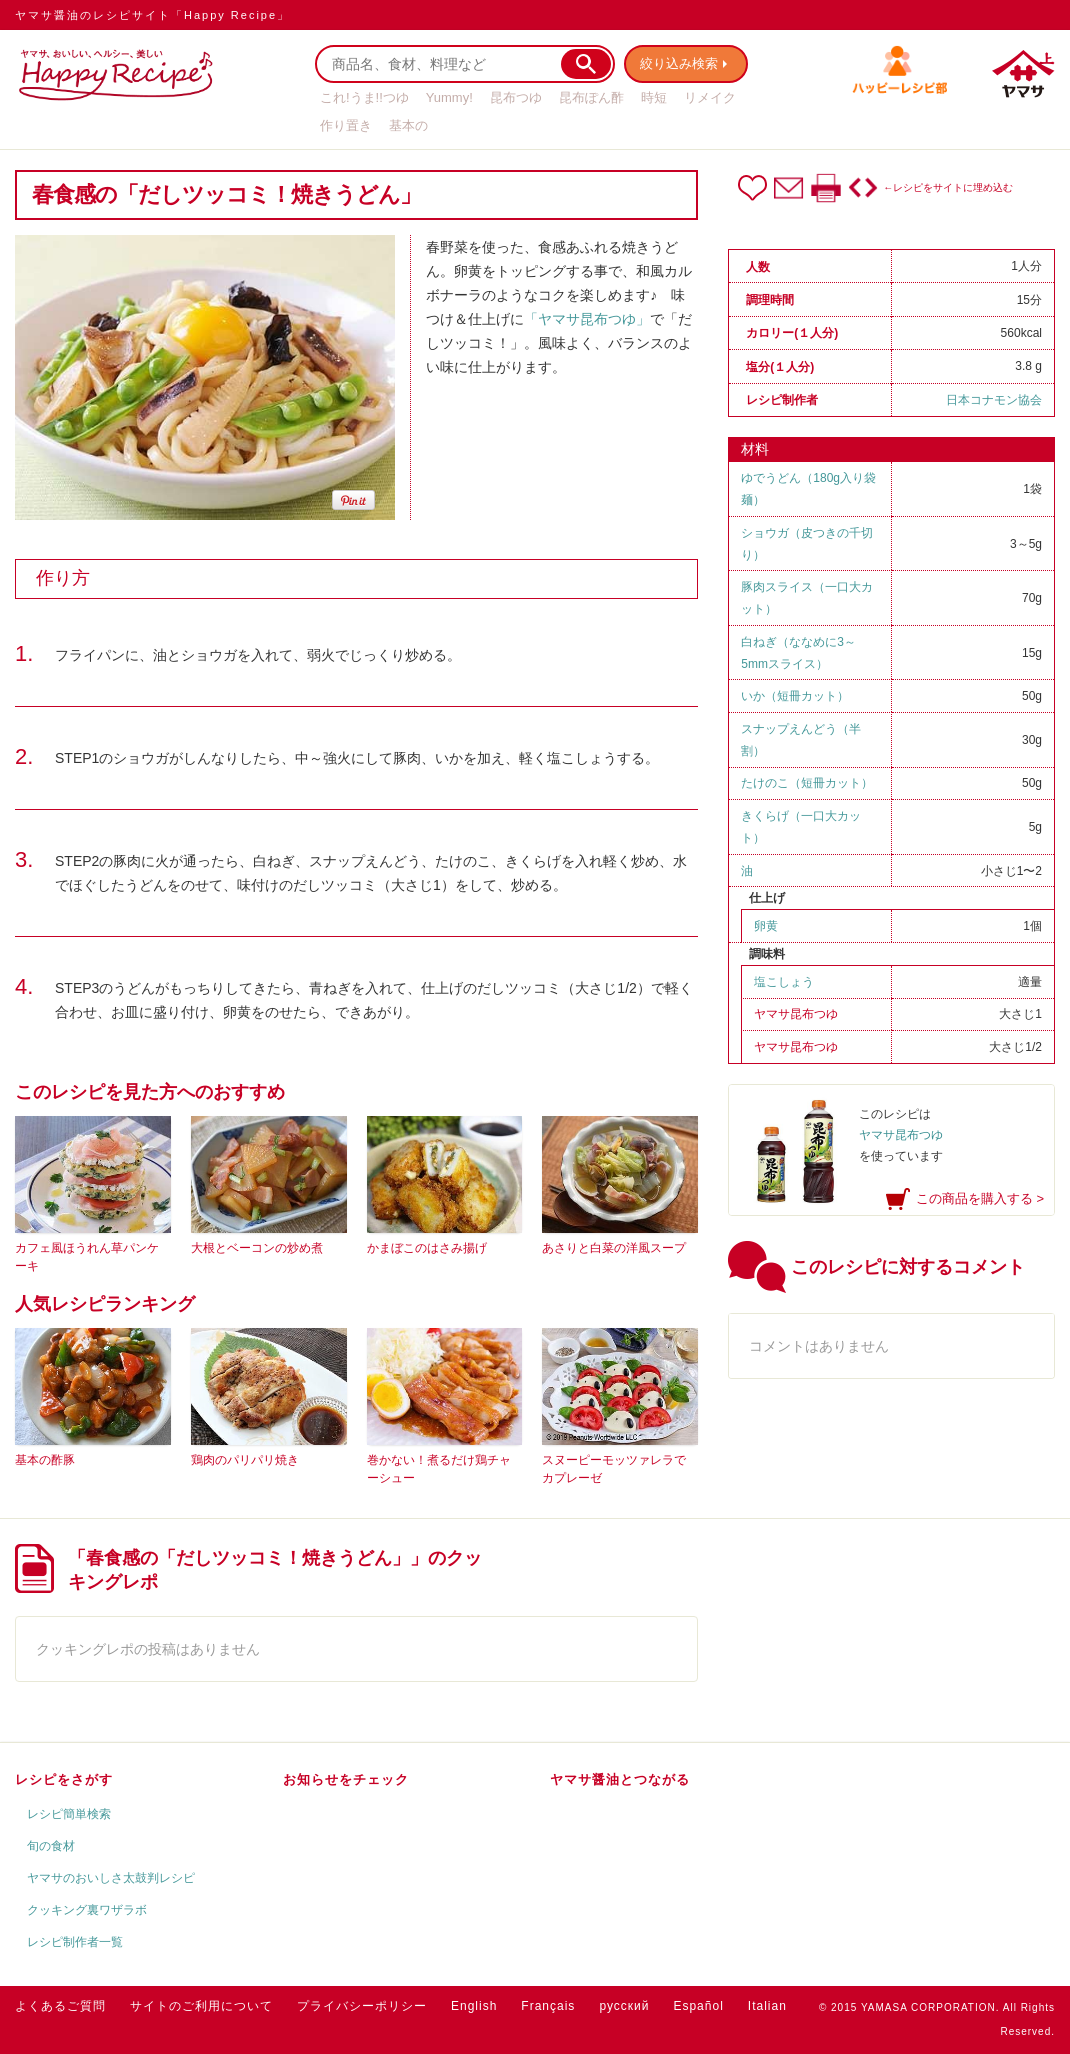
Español (698, 2006)
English (474, 2006)
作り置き (346, 125)
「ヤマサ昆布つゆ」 (587, 319)
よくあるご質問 (60, 2006)
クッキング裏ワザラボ (87, 1910)
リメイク (710, 97)
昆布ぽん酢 (591, 97)
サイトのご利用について (201, 2006)
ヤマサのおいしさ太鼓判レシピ (111, 1878)
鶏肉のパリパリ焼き (245, 1460)
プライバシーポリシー (362, 2006)
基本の (408, 125)
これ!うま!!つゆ (364, 97)
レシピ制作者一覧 (75, 1942)
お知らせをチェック (346, 1779)
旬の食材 (51, 1846)
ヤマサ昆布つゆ (796, 1014)
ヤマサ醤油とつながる (620, 1779)
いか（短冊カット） (795, 696)
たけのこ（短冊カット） (807, 783)
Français (548, 2006)
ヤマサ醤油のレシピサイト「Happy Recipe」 (152, 15)
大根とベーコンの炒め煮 (257, 1248)
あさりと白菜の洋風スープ (614, 1248)
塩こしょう (784, 982)
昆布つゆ (516, 97)
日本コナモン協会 (994, 400)
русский (624, 2006)
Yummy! (449, 97)
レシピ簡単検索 (69, 1814)
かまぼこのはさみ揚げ (427, 1248)
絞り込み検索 (681, 63)
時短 (654, 97)
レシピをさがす (64, 1779)
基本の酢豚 (45, 1460)
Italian (767, 2006)
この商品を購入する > (980, 1198)
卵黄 (766, 926)
